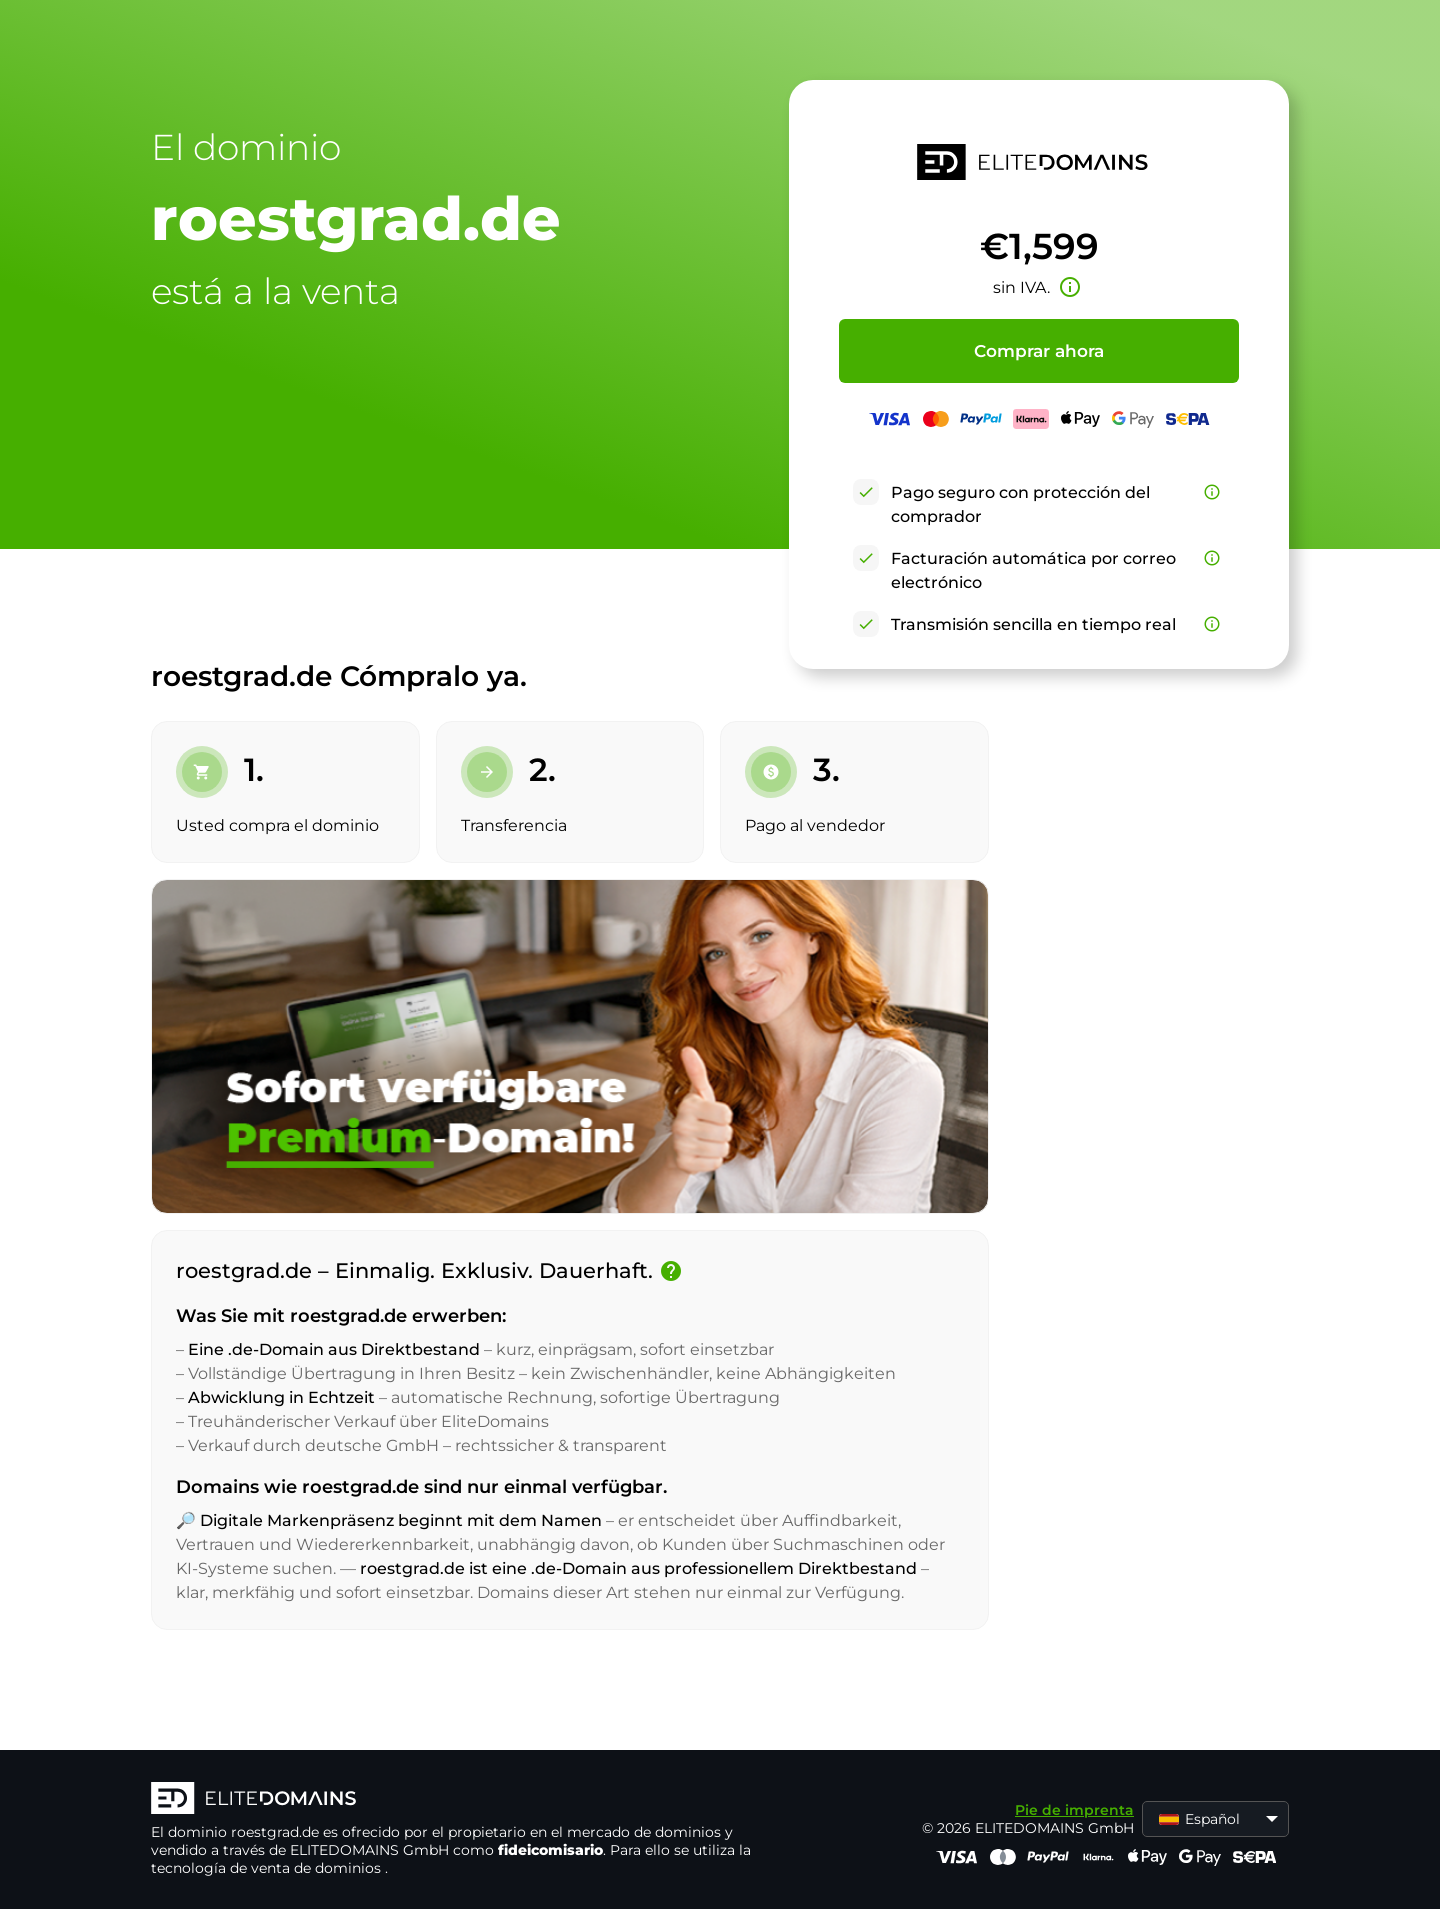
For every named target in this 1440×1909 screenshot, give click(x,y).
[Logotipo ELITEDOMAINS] (451, 1800)
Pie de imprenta (1074, 1810)
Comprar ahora (1039, 351)
